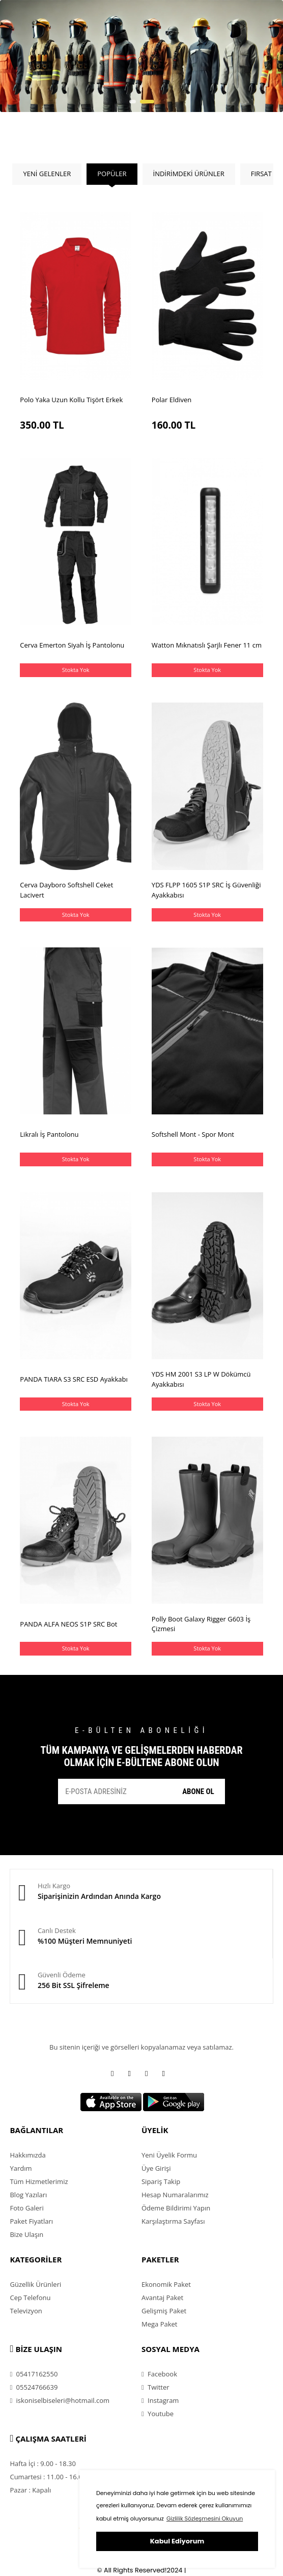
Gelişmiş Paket (164, 2311)
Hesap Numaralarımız (175, 2195)
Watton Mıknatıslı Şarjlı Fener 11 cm (207, 645)
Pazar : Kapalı (30, 2490)
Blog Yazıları (28, 2195)
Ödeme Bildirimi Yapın (176, 2208)
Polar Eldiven (171, 399)
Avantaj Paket (162, 2297)
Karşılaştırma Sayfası (173, 2221)
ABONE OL (198, 1791)
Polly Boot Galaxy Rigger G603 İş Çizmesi (201, 1624)
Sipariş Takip (161, 2181)
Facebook (159, 2374)
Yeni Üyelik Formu (169, 2155)
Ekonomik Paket (166, 2284)
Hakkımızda (27, 2155)
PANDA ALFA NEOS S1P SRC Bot (68, 1624)
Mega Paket (159, 2324)
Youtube (158, 2414)
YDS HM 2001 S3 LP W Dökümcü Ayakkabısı (201, 1379)
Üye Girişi (156, 2168)
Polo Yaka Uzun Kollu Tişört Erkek (71, 399)
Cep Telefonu (30, 2297)
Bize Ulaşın (26, 2234)
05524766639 (34, 2387)
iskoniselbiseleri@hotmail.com (59, 2400)
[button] (132, 101)
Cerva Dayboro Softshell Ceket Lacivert (66, 890)
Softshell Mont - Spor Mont (193, 1134)
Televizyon (26, 2311)
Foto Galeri (26, 2208)
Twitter (155, 2387)
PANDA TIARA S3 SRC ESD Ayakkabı (73, 1379)
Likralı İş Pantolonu (49, 1134)
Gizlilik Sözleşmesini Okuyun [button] (204, 2518)
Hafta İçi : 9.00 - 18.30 (43, 2463)
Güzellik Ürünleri (35, 2284)
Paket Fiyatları (31, 2221)
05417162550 (34, 2374)
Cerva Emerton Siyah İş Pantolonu (72, 645)
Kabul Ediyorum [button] (177, 2541)
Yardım (21, 2168)
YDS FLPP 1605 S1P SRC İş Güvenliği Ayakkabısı (206, 890)
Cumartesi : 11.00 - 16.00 (48, 2477)
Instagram (160, 2400)
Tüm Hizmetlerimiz (39, 2181)
